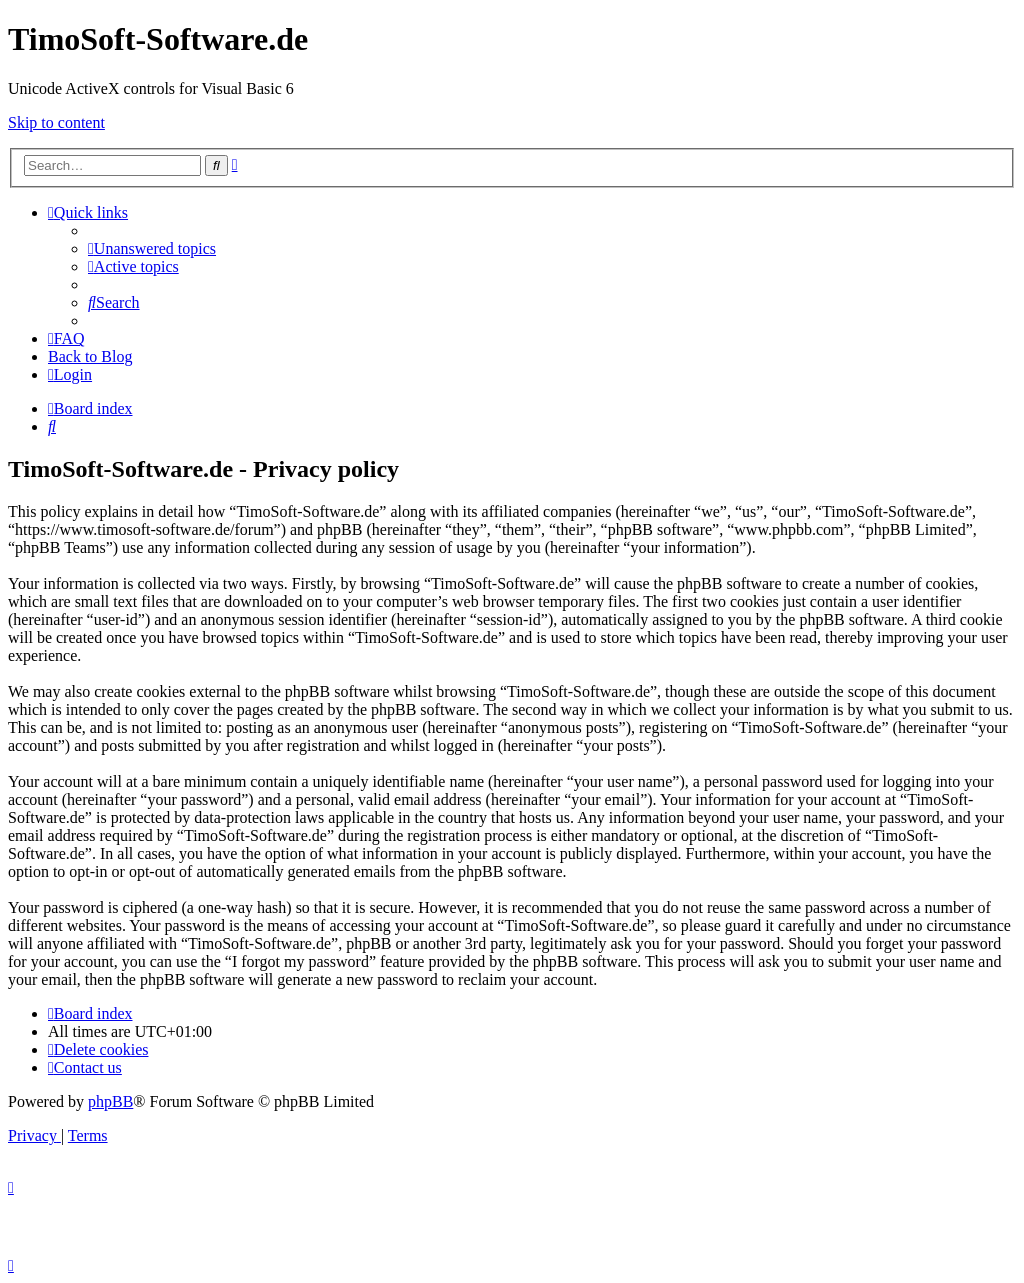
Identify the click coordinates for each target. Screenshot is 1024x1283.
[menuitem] (152, 248)
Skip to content (56, 122)
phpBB (110, 1101)
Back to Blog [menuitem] (90, 356)
